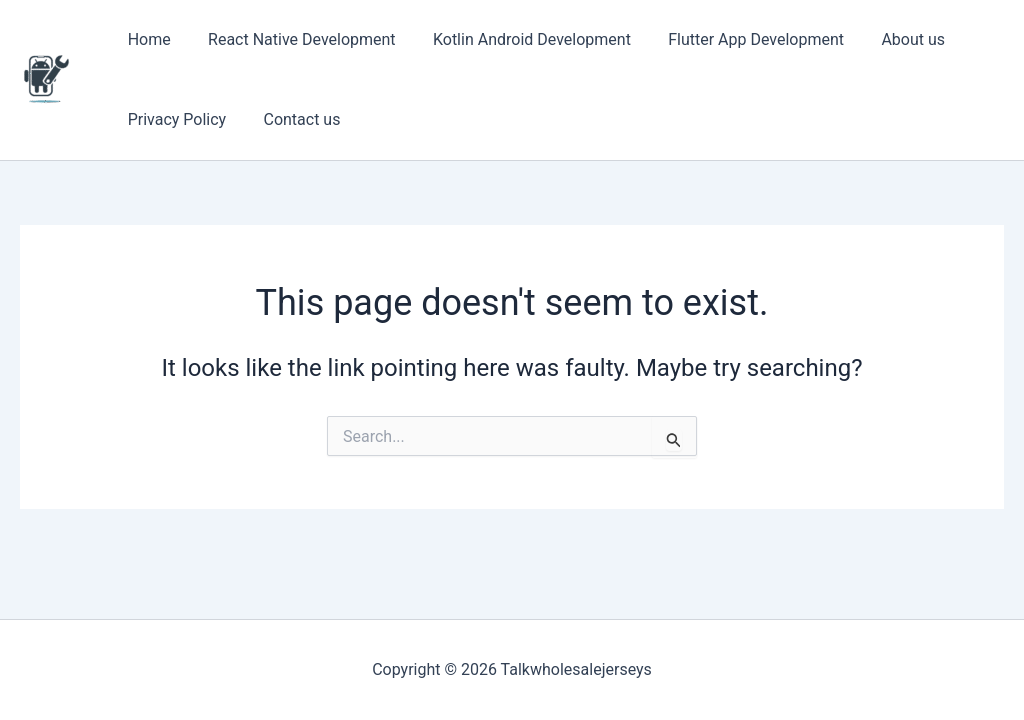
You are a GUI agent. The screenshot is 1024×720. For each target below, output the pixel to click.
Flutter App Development (738, 39)
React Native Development (294, 39)
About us (889, 39)
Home (146, 39)
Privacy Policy (174, 119)
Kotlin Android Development (519, 39)
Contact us (294, 119)
